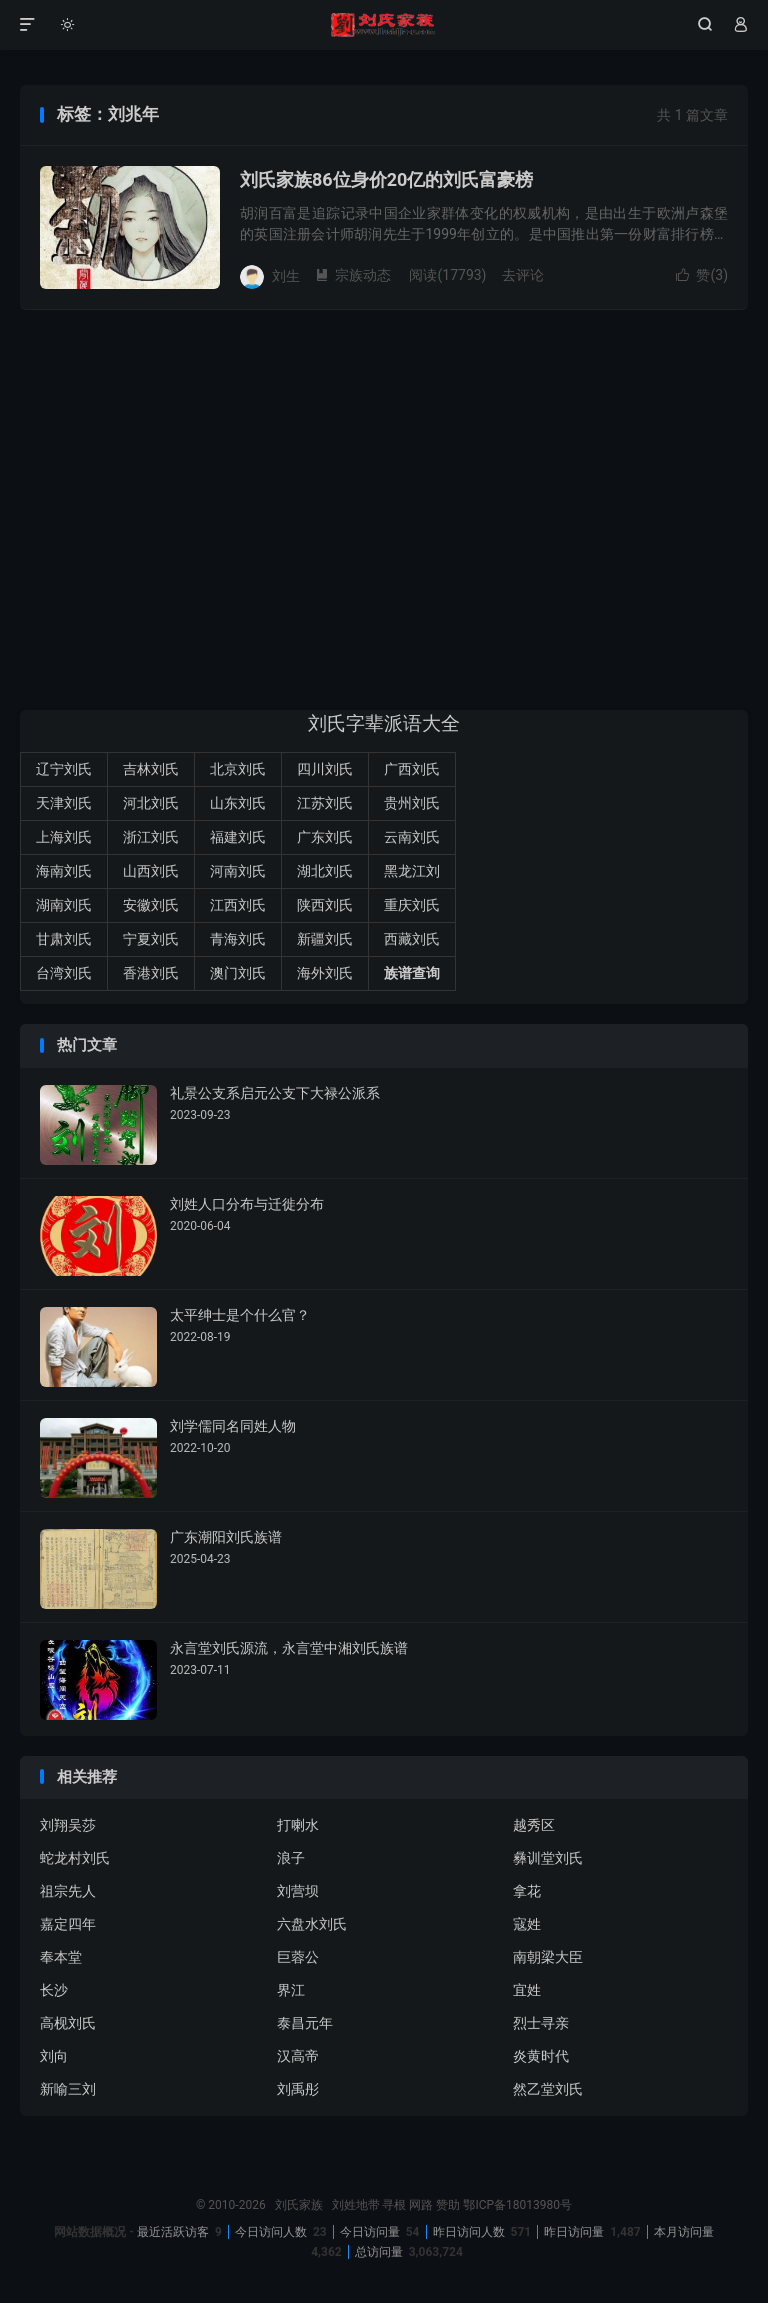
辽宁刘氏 (64, 769)
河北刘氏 (151, 803)
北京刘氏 (238, 769)
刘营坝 (298, 1891)
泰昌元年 (305, 2023)
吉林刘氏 (151, 769)
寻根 (394, 2205)
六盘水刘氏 (312, 1924)
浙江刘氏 (151, 837)
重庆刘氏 (412, 905)
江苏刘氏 (325, 803)
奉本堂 (61, 1957)
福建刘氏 (238, 837)
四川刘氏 (325, 769)
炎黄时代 (541, 2056)
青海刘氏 (238, 939)
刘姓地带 (356, 2205)
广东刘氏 (325, 837)
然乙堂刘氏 (548, 2089)
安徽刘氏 (151, 905)
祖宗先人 (68, 1891)
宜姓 (527, 1990)
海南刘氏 (64, 871)
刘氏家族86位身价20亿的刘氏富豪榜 (386, 179)
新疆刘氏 (325, 939)
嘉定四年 (68, 1924)
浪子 (291, 1858)
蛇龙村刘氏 (75, 1858)
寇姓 (527, 1924)
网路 (421, 2205)
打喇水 (298, 1825)
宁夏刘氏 (151, 939)
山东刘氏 (238, 803)
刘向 (54, 2056)
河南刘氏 (238, 871)
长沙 (54, 1990)
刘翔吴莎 (68, 1825)
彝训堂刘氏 (548, 1858)
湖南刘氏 (64, 905)
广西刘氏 (412, 769)
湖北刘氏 (325, 871)
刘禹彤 (298, 2089)
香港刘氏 (151, 973)
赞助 (448, 2205)
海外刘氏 (325, 973)
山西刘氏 (151, 871)
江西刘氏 (238, 905)
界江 (291, 1990)
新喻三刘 (68, 2089)
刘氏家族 (383, 25)
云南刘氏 (412, 837)
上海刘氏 (64, 837)
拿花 (527, 1891)
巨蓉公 (298, 1957)
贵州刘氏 (412, 803)
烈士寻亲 (541, 2023)
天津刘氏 (64, 803)
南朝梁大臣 (548, 1957)
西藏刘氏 (412, 939)
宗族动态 (353, 275)
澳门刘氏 (238, 973)
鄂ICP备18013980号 (517, 2205)
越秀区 (534, 1825)
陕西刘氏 (325, 905)
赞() (702, 275)
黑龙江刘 (412, 871)
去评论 (523, 275)
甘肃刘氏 (64, 939)
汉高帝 (298, 2056)
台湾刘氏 (64, 973)
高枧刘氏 (68, 2023)
